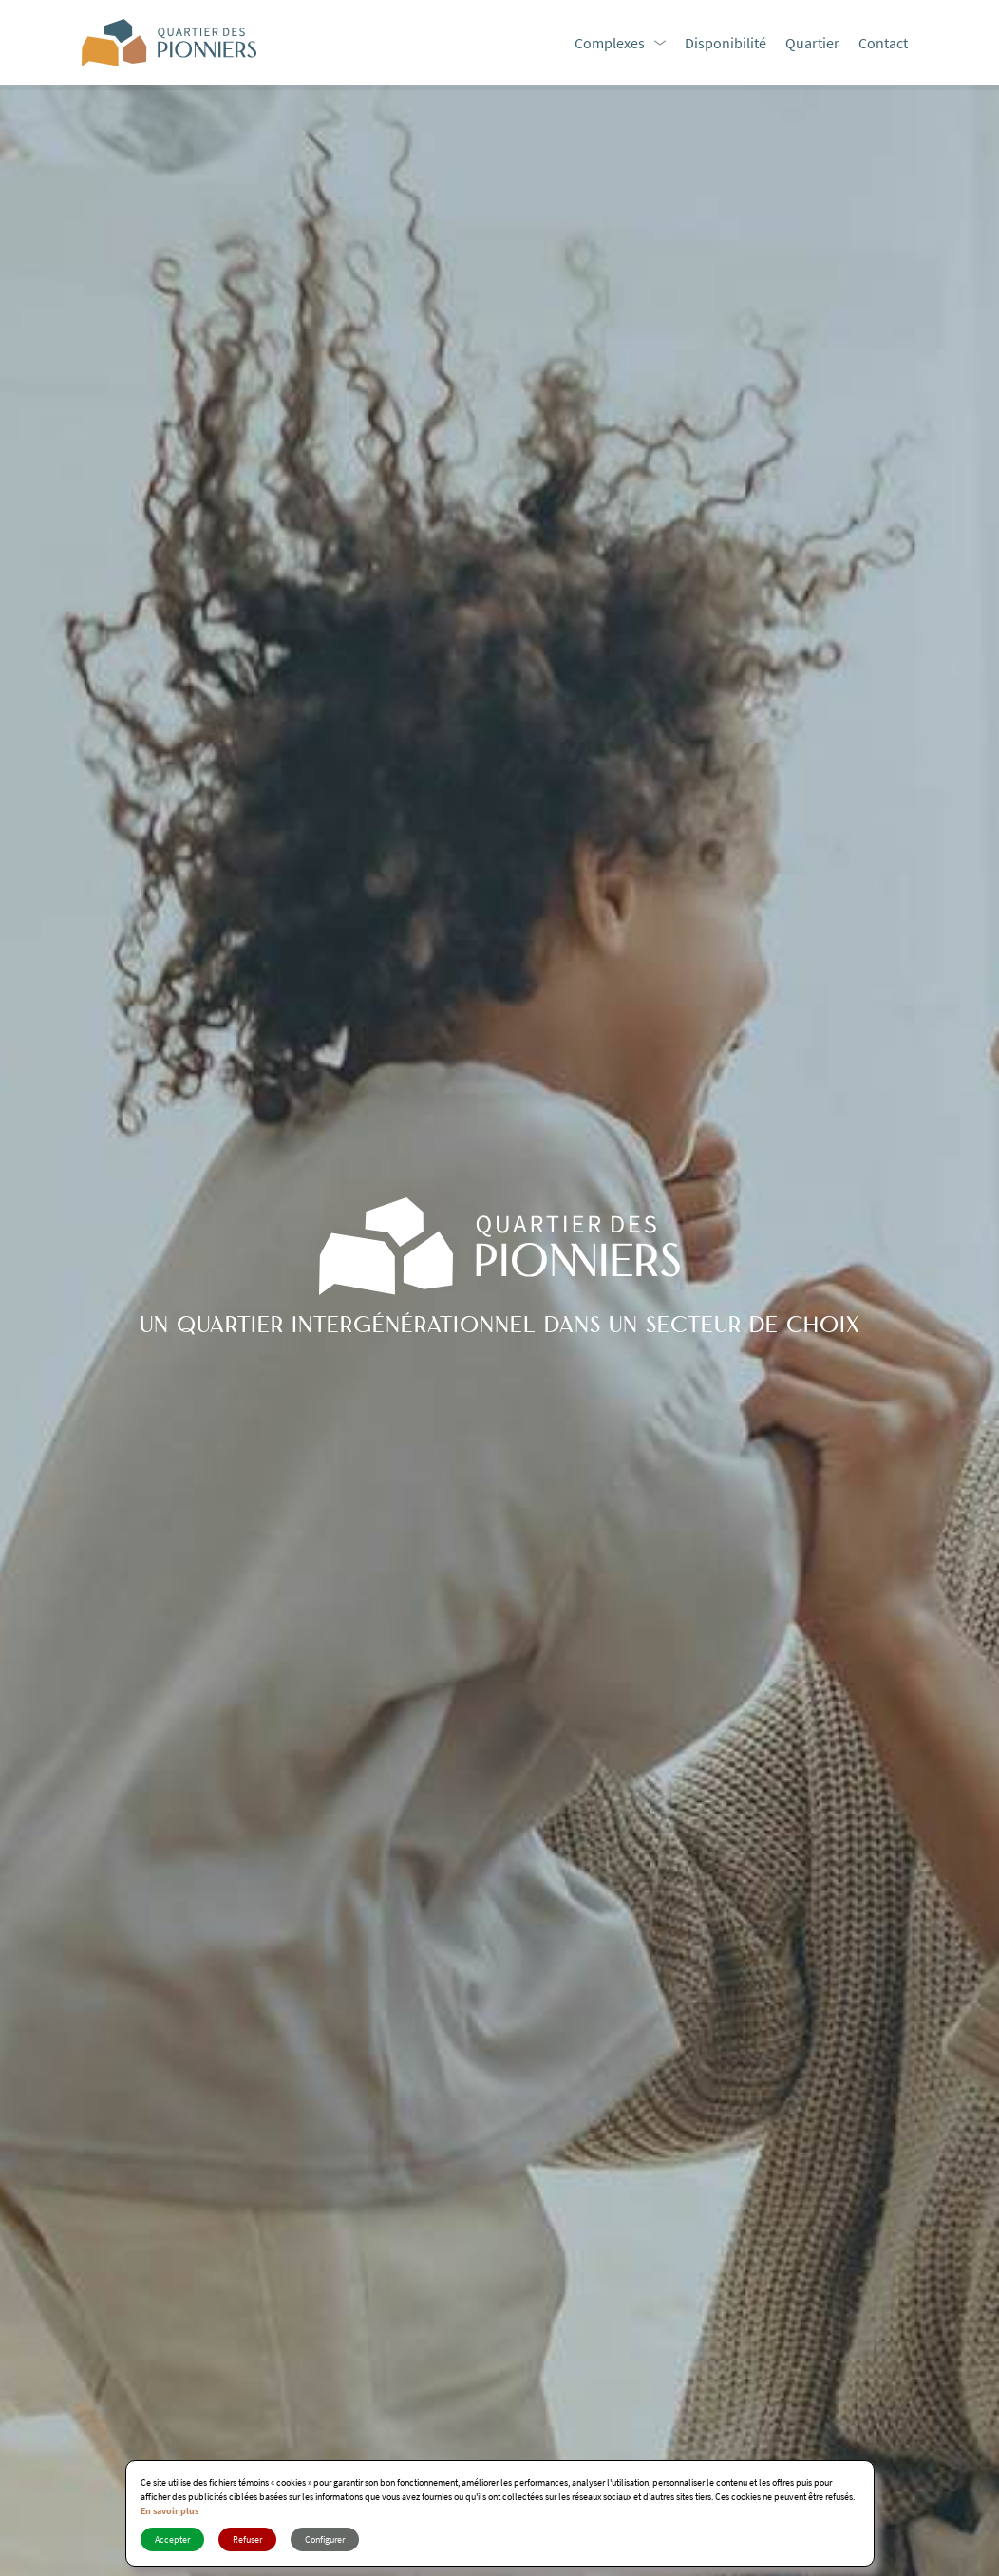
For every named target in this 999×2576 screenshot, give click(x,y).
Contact (883, 42)
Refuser (247, 2539)
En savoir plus (169, 2511)
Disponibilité (725, 42)
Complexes (610, 42)
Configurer (325, 2539)
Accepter (172, 2539)
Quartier (812, 42)
